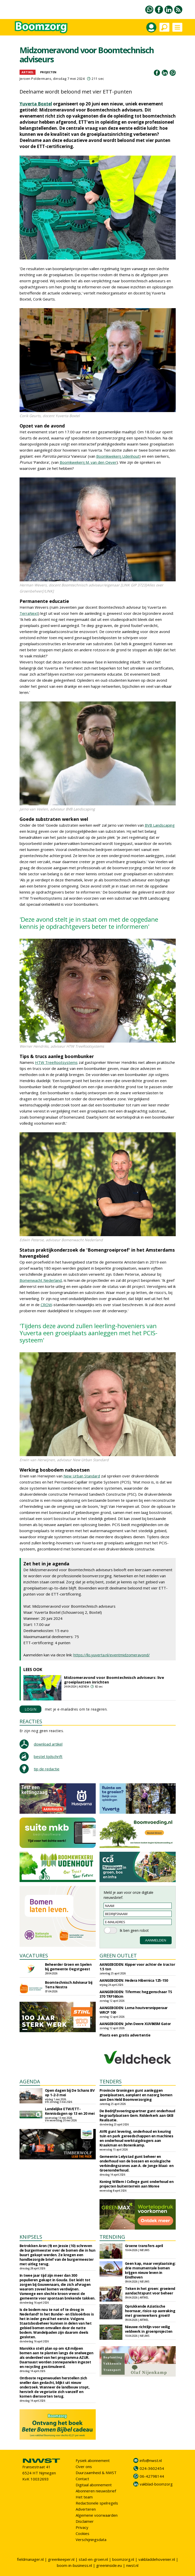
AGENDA (30, 2081)
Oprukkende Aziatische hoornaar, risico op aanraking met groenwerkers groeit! (150, 2311)
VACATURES (34, 1955)
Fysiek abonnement (93, 2460)
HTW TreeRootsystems (56, 1062)
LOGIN (31, 1709)
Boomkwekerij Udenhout (117, 456)
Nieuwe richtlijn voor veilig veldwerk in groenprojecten (148, 2329)
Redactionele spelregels (97, 2503)
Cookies (82, 2533)
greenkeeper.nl (61, 2559)
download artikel (48, 1744)
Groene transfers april (144, 2245)
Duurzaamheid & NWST (96, 2472)
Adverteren (86, 2509)
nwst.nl (132, 2565)
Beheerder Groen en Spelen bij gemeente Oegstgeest (68, 1966)
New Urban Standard (81, 1475)
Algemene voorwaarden (97, 2515)
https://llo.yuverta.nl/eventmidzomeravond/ (111, 1654)
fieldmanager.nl (30, 2559)
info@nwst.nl (151, 2460)
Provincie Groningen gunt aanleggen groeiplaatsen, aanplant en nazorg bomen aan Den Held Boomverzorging (136, 2095)
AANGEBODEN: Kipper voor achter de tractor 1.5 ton (137, 1966)
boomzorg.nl (123, 2559)
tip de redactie (46, 1768)
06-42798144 (152, 2476)
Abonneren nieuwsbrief (96, 2490)
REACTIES (31, 1721)
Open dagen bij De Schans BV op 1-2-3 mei (70, 2092)
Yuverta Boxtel (36, 104)
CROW (46, 1304)
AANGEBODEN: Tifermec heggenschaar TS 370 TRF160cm (136, 1994)
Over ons (84, 2466)
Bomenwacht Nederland (41, 1280)
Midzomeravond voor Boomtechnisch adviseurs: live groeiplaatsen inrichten (114, 1679)
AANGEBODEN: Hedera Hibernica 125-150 (134, 1980)
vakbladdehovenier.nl (156, 2559)
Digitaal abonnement (94, 2484)
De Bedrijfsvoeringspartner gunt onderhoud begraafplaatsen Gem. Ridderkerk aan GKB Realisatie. (137, 2115)
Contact (82, 2478)
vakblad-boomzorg (156, 2484)
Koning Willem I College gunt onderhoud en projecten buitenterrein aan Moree (137, 2184)
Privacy (82, 2527)
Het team (84, 2496)
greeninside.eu (109, 2565)
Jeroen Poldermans (36, 78)
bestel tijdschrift (48, 1756)
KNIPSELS (31, 2236)
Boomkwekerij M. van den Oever (88, 462)
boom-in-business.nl (74, 2565)
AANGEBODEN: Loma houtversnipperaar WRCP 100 (134, 2010)
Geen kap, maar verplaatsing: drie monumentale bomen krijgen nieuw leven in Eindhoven (150, 2270)
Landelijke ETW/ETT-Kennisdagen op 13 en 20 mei (70, 2111)
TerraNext (29, 613)
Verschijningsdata (91, 2539)
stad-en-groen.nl (93, 2559)
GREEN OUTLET (118, 1955)
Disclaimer (85, 2521)
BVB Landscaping (160, 825)
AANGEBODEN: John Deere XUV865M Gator (135, 2023)
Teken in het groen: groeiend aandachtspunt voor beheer (150, 2290)
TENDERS (111, 2081)
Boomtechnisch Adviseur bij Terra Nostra (68, 1984)
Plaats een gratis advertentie (125, 2035)
